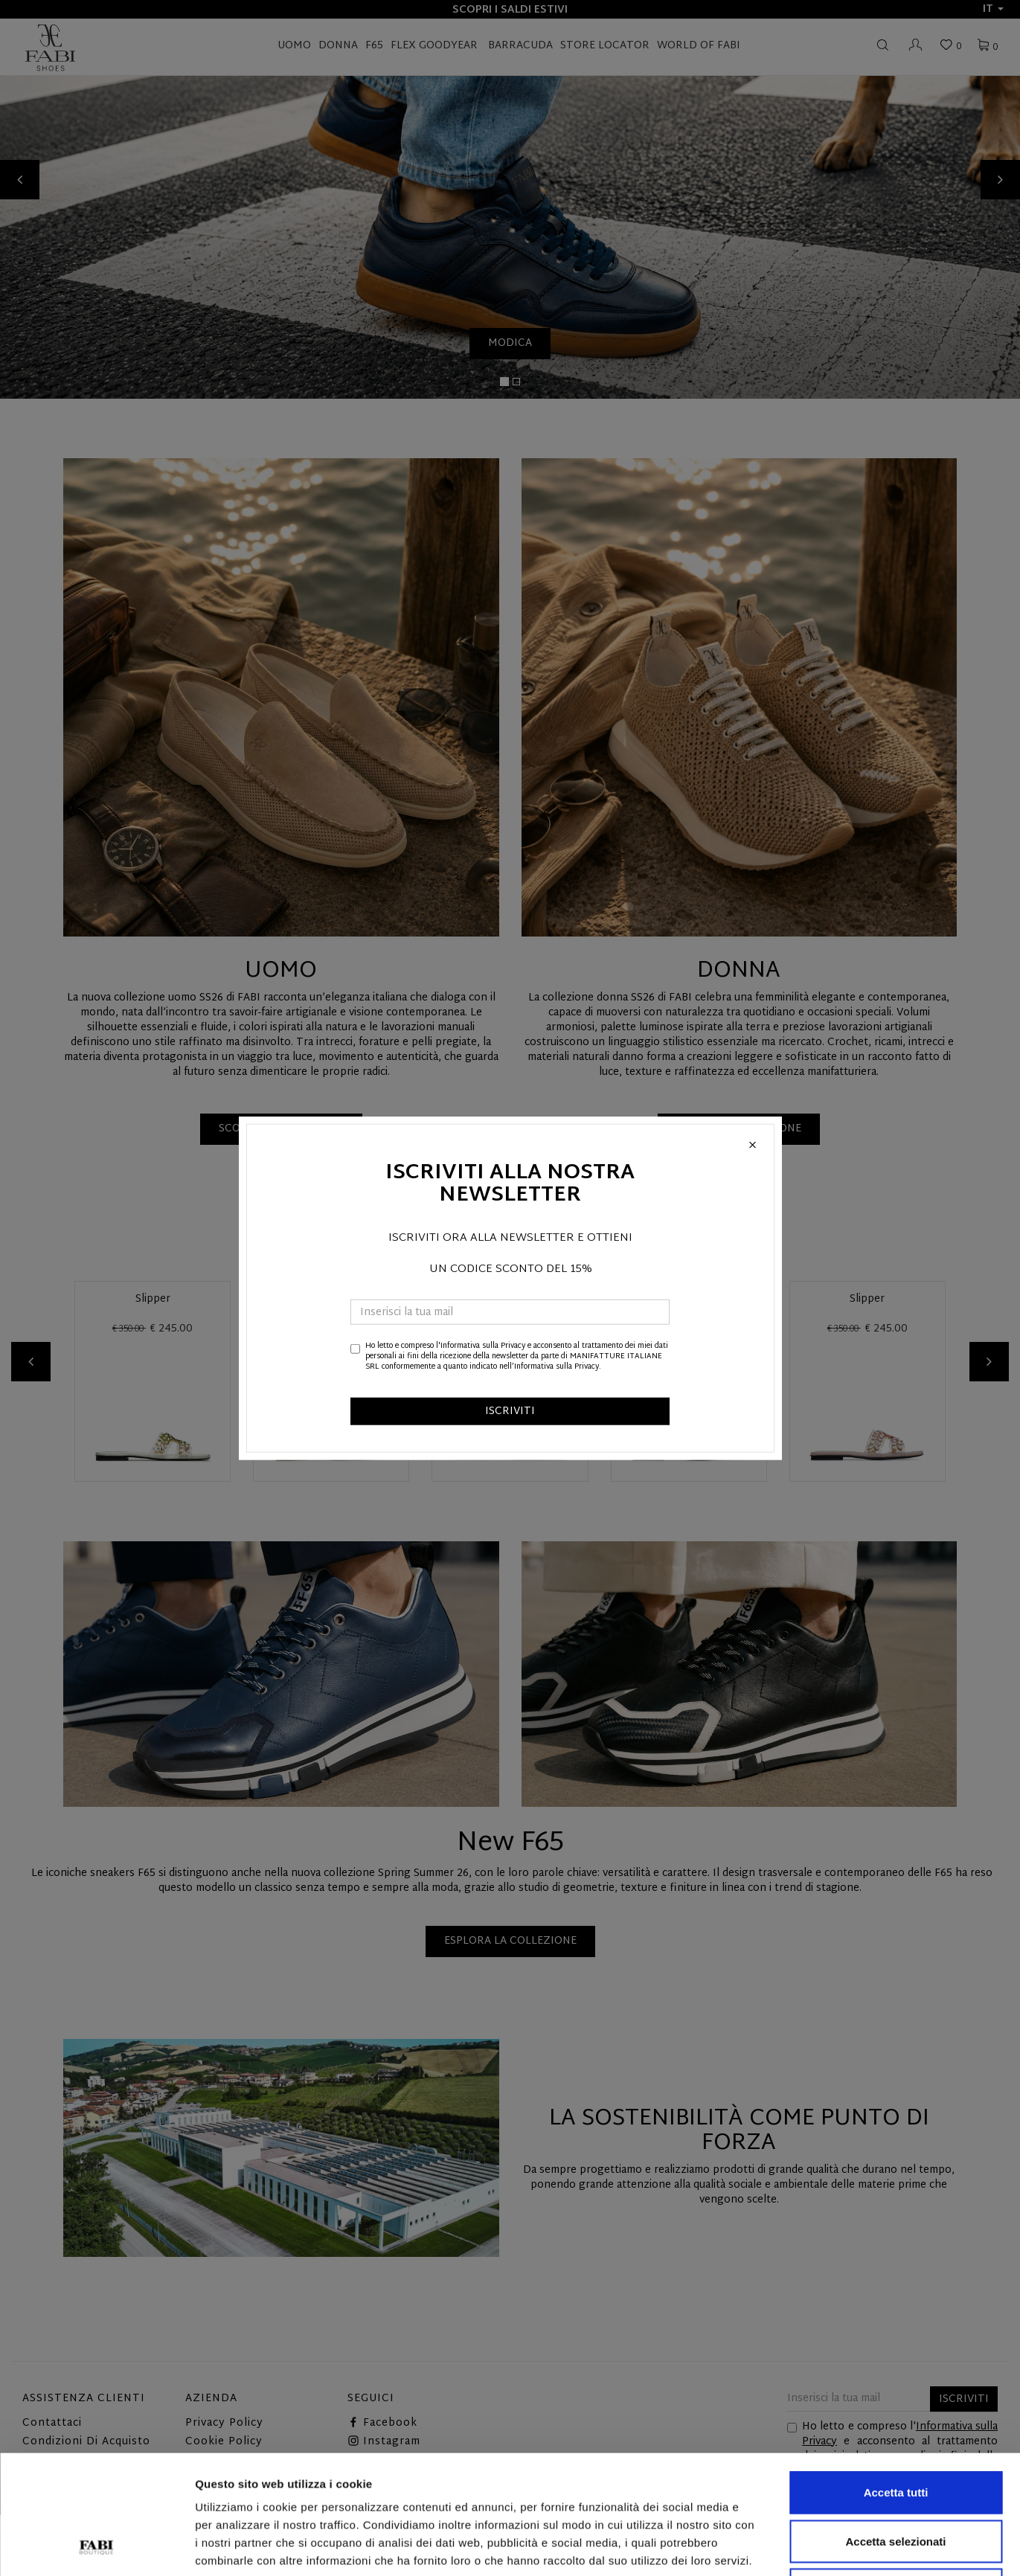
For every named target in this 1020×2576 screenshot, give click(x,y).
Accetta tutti (896, 2380)
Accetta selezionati (895, 2430)
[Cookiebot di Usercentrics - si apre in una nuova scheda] (96, 2547)
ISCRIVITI (510, 1410)
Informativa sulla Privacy (482, 1345)
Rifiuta (896, 2478)
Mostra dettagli (782, 2546)
